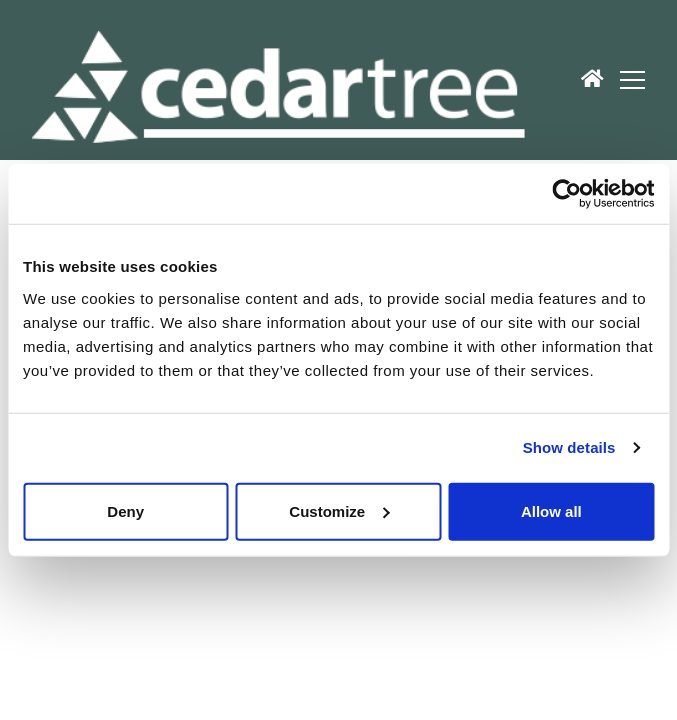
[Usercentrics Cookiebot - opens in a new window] (566, 194)
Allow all (551, 510)
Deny (125, 510)
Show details (569, 447)
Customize (339, 510)
